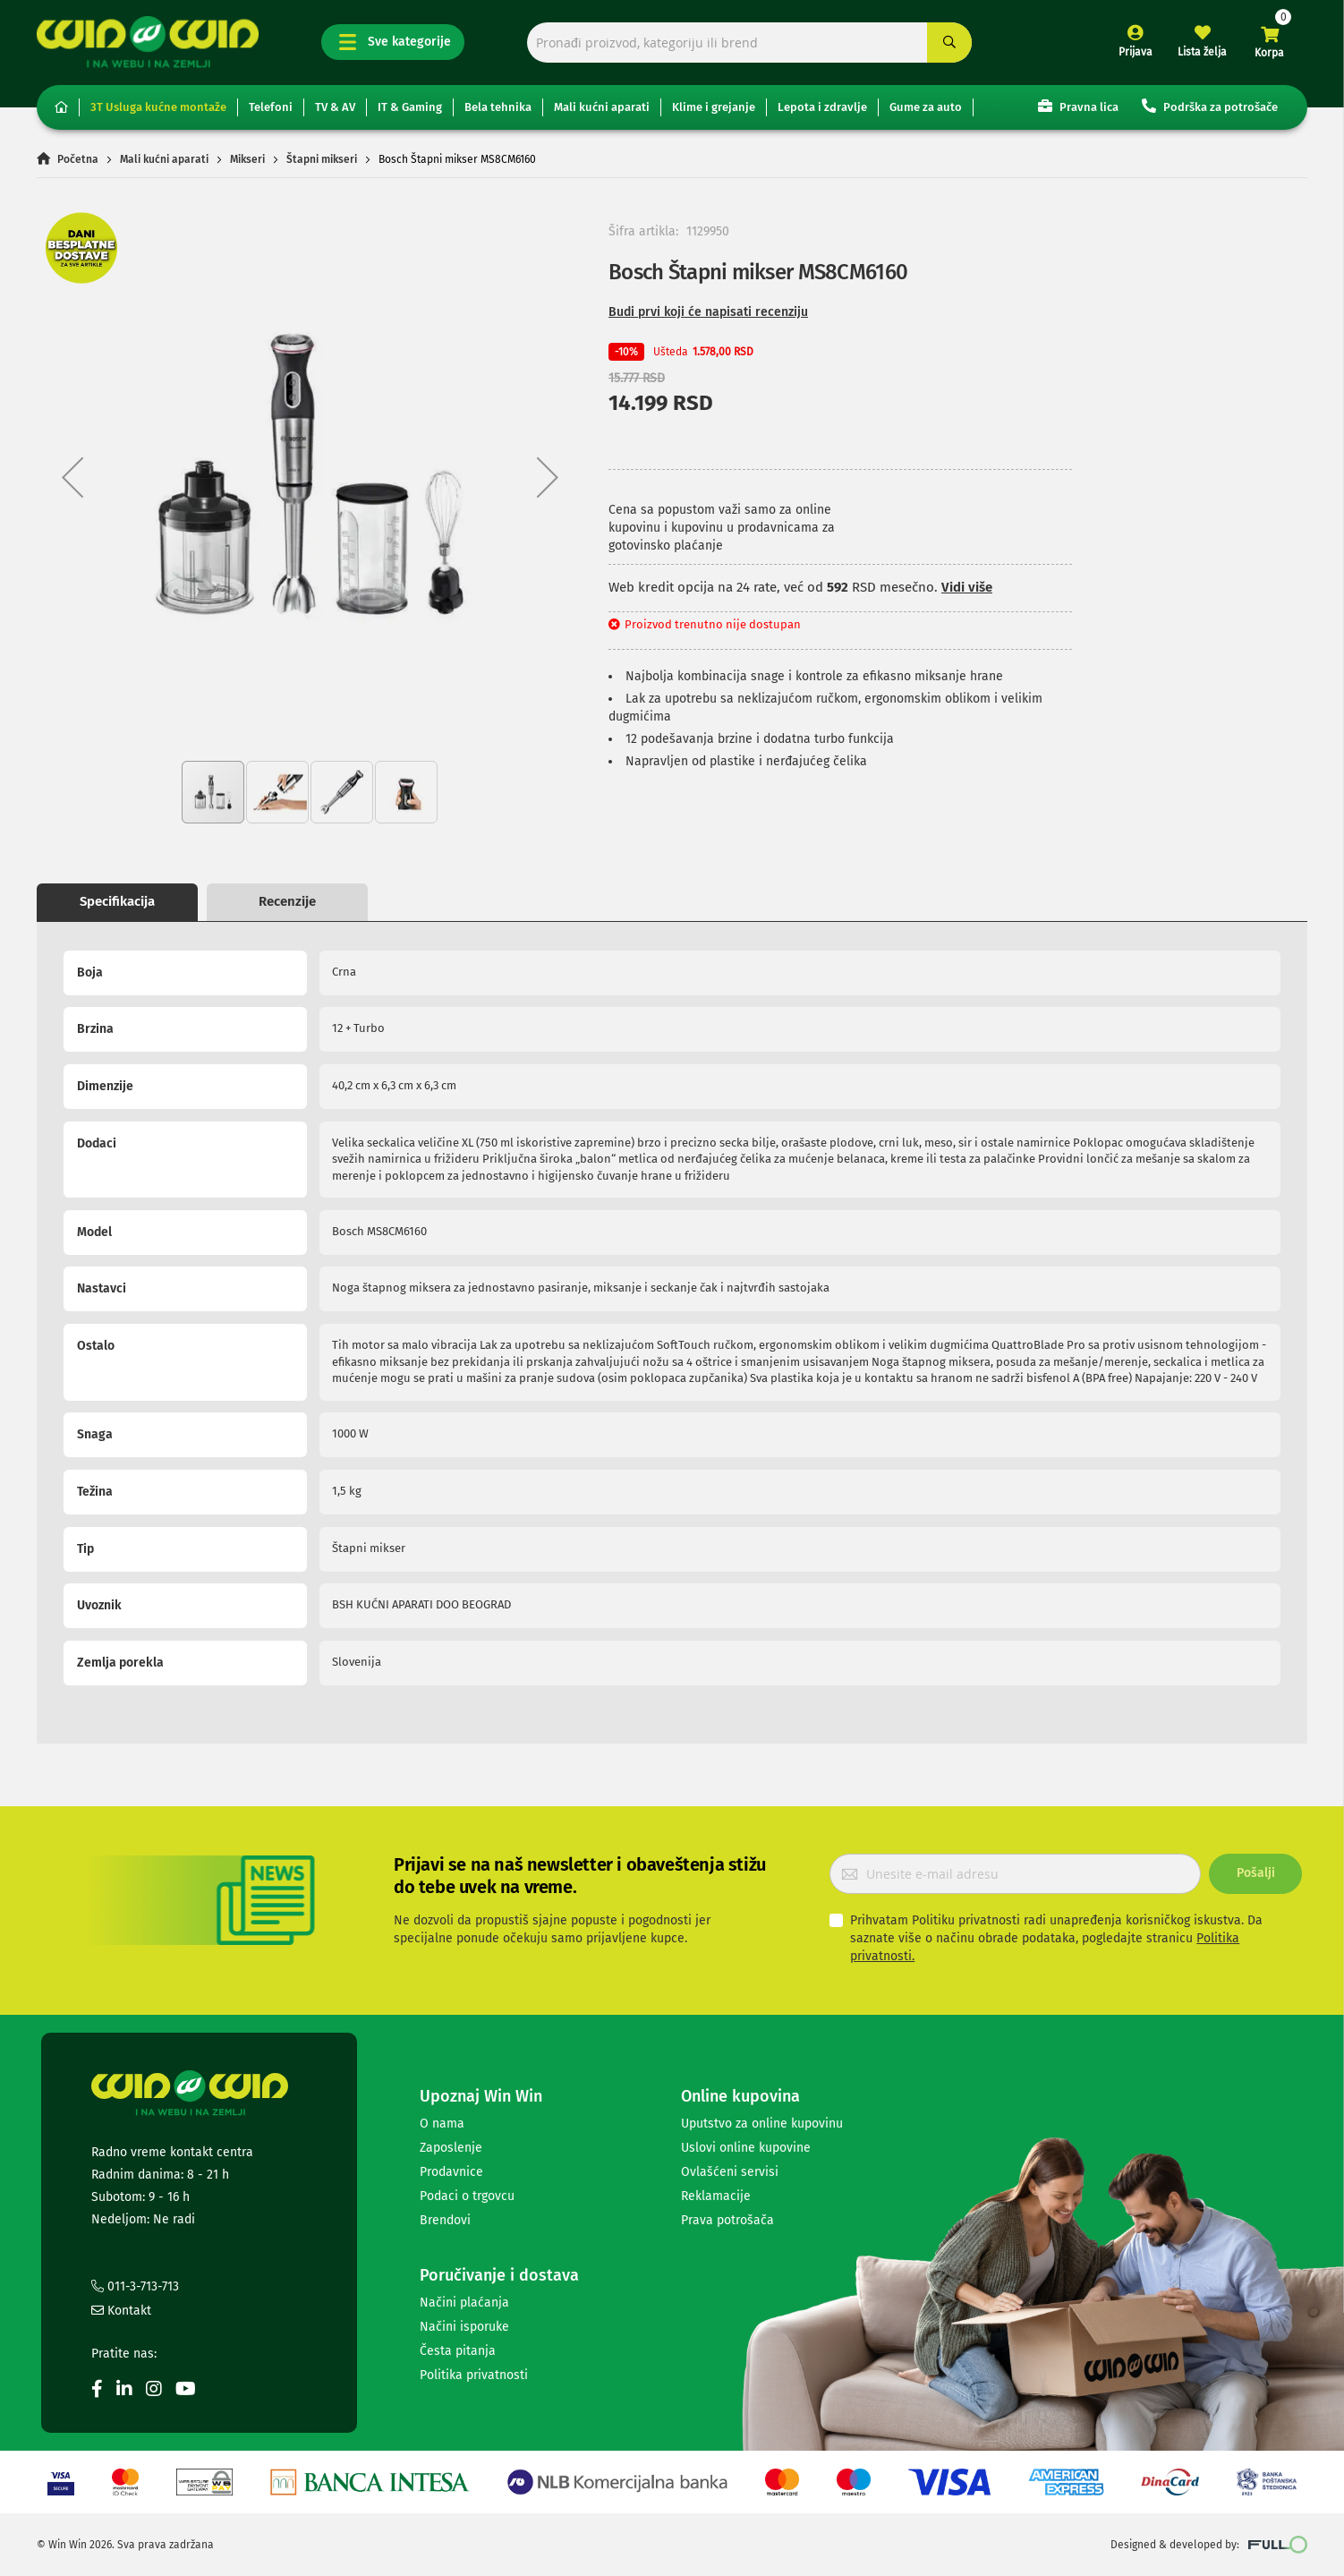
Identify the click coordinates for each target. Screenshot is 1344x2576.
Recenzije (287, 901)
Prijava (1136, 52)
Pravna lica (1078, 106)
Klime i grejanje (713, 107)
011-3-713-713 (135, 2286)
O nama (442, 2123)
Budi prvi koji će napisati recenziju (708, 312)
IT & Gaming (410, 107)
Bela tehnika (498, 107)
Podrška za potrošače (1210, 106)
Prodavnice (451, 2171)
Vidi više (966, 587)
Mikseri (247, 159)
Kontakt (121, 2310)
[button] (72, 476)
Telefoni (271, 107)
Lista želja (1202, 52)
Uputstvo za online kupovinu (762, 2123)
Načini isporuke (464, 2326)
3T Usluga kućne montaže (158, 107)
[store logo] (148, 41)
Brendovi (445, 2220)
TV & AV (335, 107)
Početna (77, 159)
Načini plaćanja (464, 2302)
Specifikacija (117, 901)
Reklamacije (716, 2196)
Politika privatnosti (474, 2375)
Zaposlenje (451, 2147)
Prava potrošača (727, 2220)
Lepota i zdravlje (822, 107)
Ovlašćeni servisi (729, 2171)
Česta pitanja (458, 2350)
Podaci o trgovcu (467, 2196)
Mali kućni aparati (602, 107)
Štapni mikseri (321, 159)
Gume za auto (925, 107)
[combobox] (749, 42)
